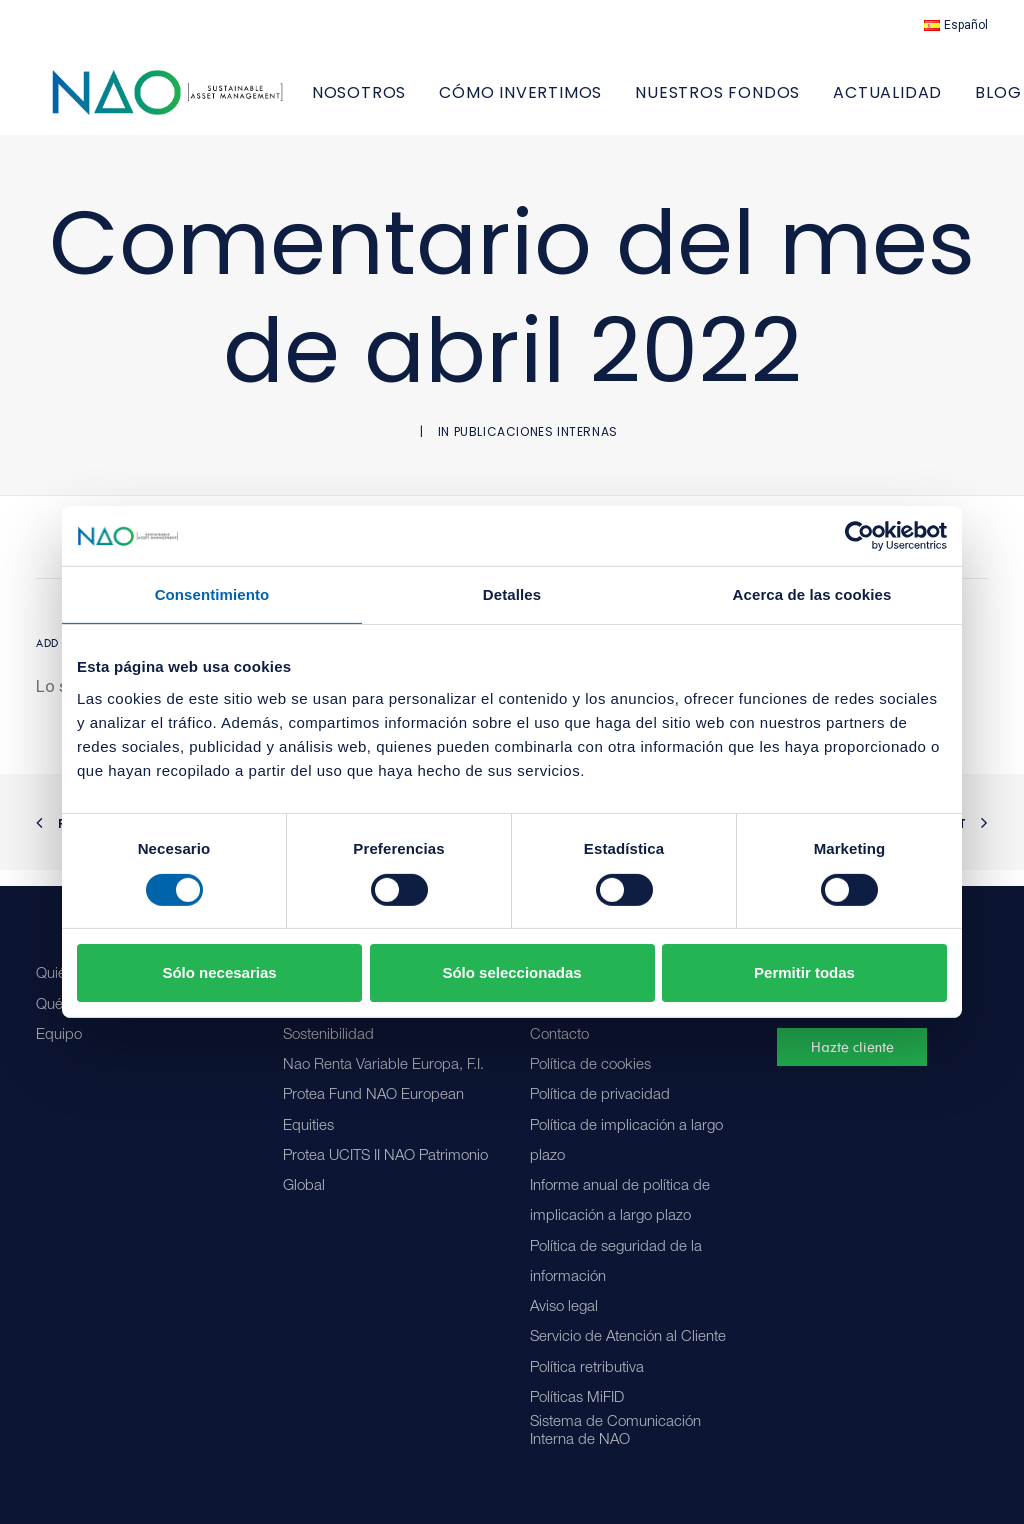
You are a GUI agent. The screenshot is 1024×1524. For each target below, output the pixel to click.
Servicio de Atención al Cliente (628, 1337)
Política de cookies (590, 1065)
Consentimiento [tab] (212, 594)
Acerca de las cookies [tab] (812, 594)
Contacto (559, 1035)
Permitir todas (804, 972)
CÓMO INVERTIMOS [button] (566, 100)
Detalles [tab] (512, 594)
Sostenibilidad (328, 1035)
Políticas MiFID (577, 1398)
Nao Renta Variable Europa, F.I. (383, 1065)
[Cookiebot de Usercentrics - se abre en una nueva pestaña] (859, 536)
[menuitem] (956, 25)
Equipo (59, 1035)
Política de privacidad (600, 1095)
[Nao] (190, 100)
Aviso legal (564, 1307)
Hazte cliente (852, 1047)
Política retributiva (587, 1368)
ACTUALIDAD (933, 100)
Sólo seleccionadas (511, 972)
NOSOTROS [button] (405, 100)
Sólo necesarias (219, 972)
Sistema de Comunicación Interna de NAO (615, 1431)
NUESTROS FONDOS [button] (763, 100)
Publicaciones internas (536, 447)
